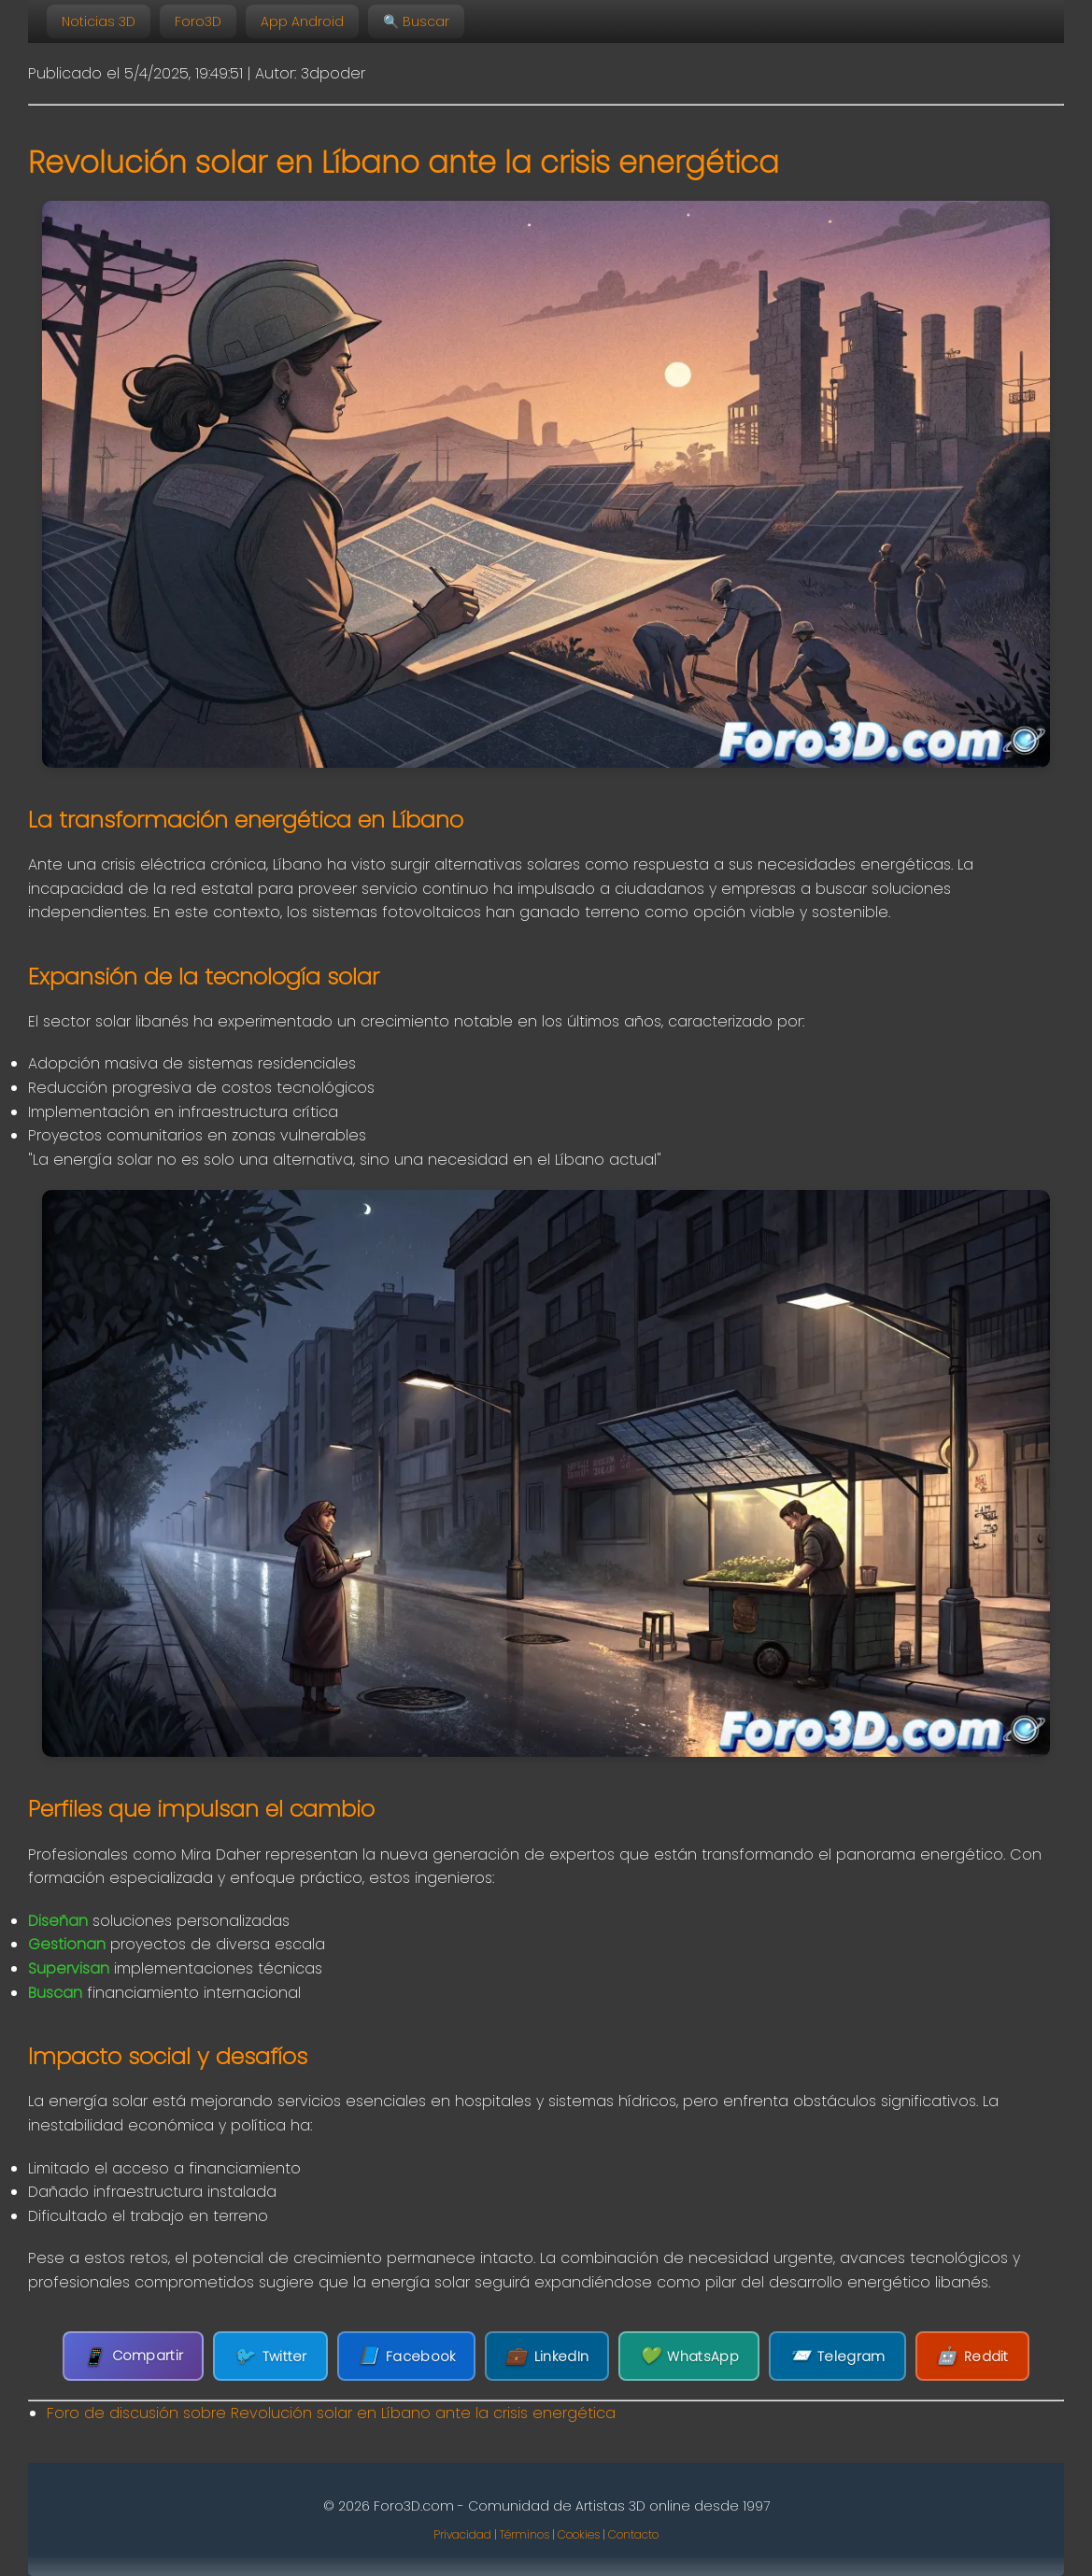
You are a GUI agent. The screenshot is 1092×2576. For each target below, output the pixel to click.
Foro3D (198, 21)
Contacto (633, 2534)
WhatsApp (689, 2356)
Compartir (133, 2356)
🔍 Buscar (416, 21)
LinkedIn (547, 2356)
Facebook (407, 2356)
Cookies (579, 2534)
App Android (302, 21)
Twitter (270, 2356)
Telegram (837, 2356)
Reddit (972, 2356)
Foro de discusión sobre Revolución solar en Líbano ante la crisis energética (331, 2413)
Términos (524, 2534)
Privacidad (462, 2534)
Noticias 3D (98, 21)
